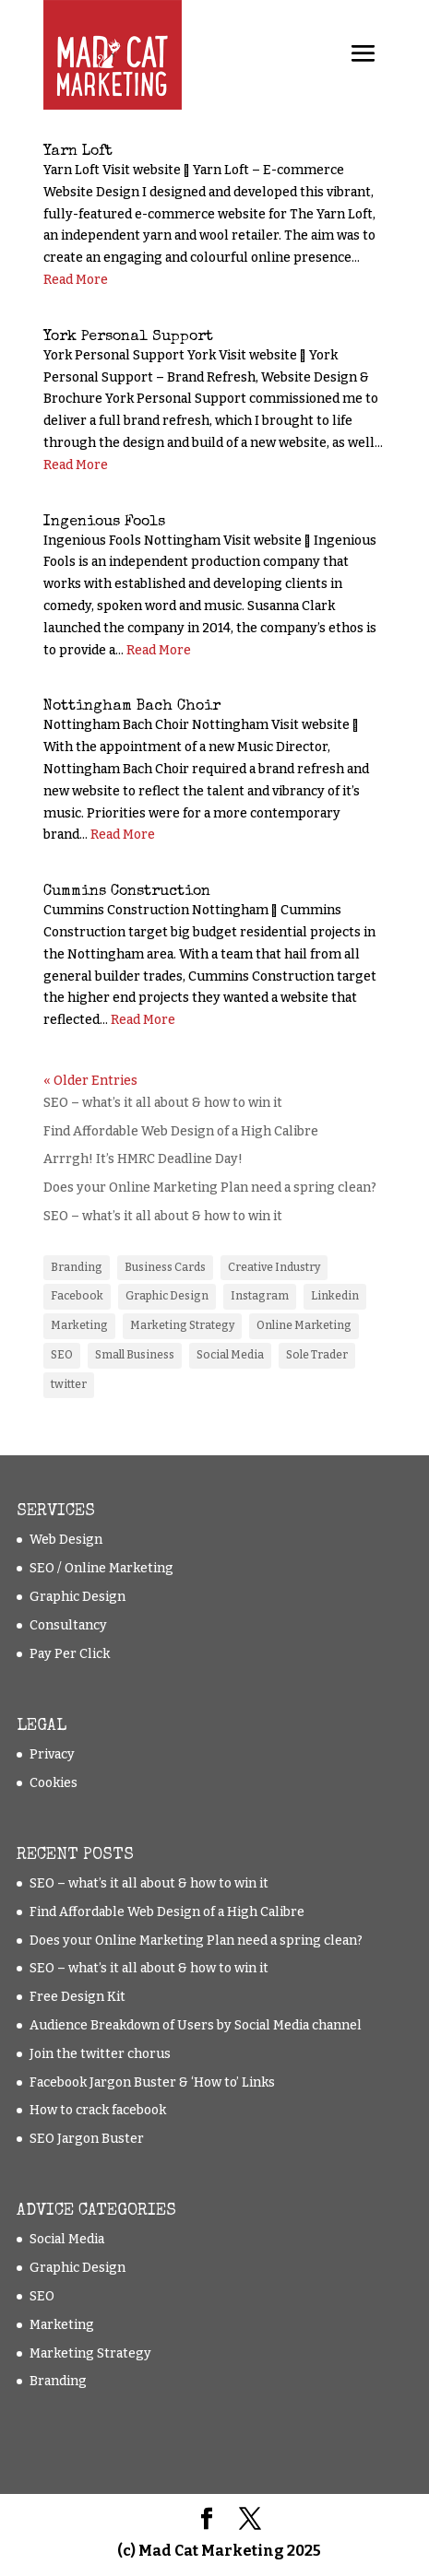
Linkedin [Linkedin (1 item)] (335, 1295)
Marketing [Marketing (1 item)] (79, 1325)
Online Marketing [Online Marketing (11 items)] (304, 1325)
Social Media (67, 2239)
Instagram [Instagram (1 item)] (260, 1295)
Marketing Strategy (90, 2353)
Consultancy (68, 1625)
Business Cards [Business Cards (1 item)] (165, 1267)
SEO (42, 2296)
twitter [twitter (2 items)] (69, 1384)
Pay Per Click (70, 1654)
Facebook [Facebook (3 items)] (77, 1295)
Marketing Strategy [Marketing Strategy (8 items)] (182, 1325)
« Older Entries (90, 1080)
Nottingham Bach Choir (131, 707)
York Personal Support (128, 337)
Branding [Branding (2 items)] (76, 1267)
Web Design (66, 1539)
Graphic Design (77, 1597)
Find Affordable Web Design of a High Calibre (180, 1131)
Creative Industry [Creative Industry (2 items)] (274, 1267)
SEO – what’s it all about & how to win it (162, 1103)
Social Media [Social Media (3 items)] (230, 1354)
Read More (75, 280)
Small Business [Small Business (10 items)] (134, 1354)
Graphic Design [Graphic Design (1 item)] (167, 1295)
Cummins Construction (126, 892)
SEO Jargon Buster (87, 2139)
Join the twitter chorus (100, 2054)
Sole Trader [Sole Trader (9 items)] (317, 1354)
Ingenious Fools (104, 522)
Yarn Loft (78, 152)
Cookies (53, 1783)
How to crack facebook (98, 2110)
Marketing (62, 2325)
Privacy (52, 1754)
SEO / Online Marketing (101, 1568)
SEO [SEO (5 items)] (62, 1354)
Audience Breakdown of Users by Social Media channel (196, 2025)
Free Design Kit (77, 1997)
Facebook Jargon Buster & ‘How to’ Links (152, 2082)
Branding (58, 2381)
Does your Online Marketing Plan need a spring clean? (209, 1187)
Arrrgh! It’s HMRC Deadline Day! (143, 1159)
